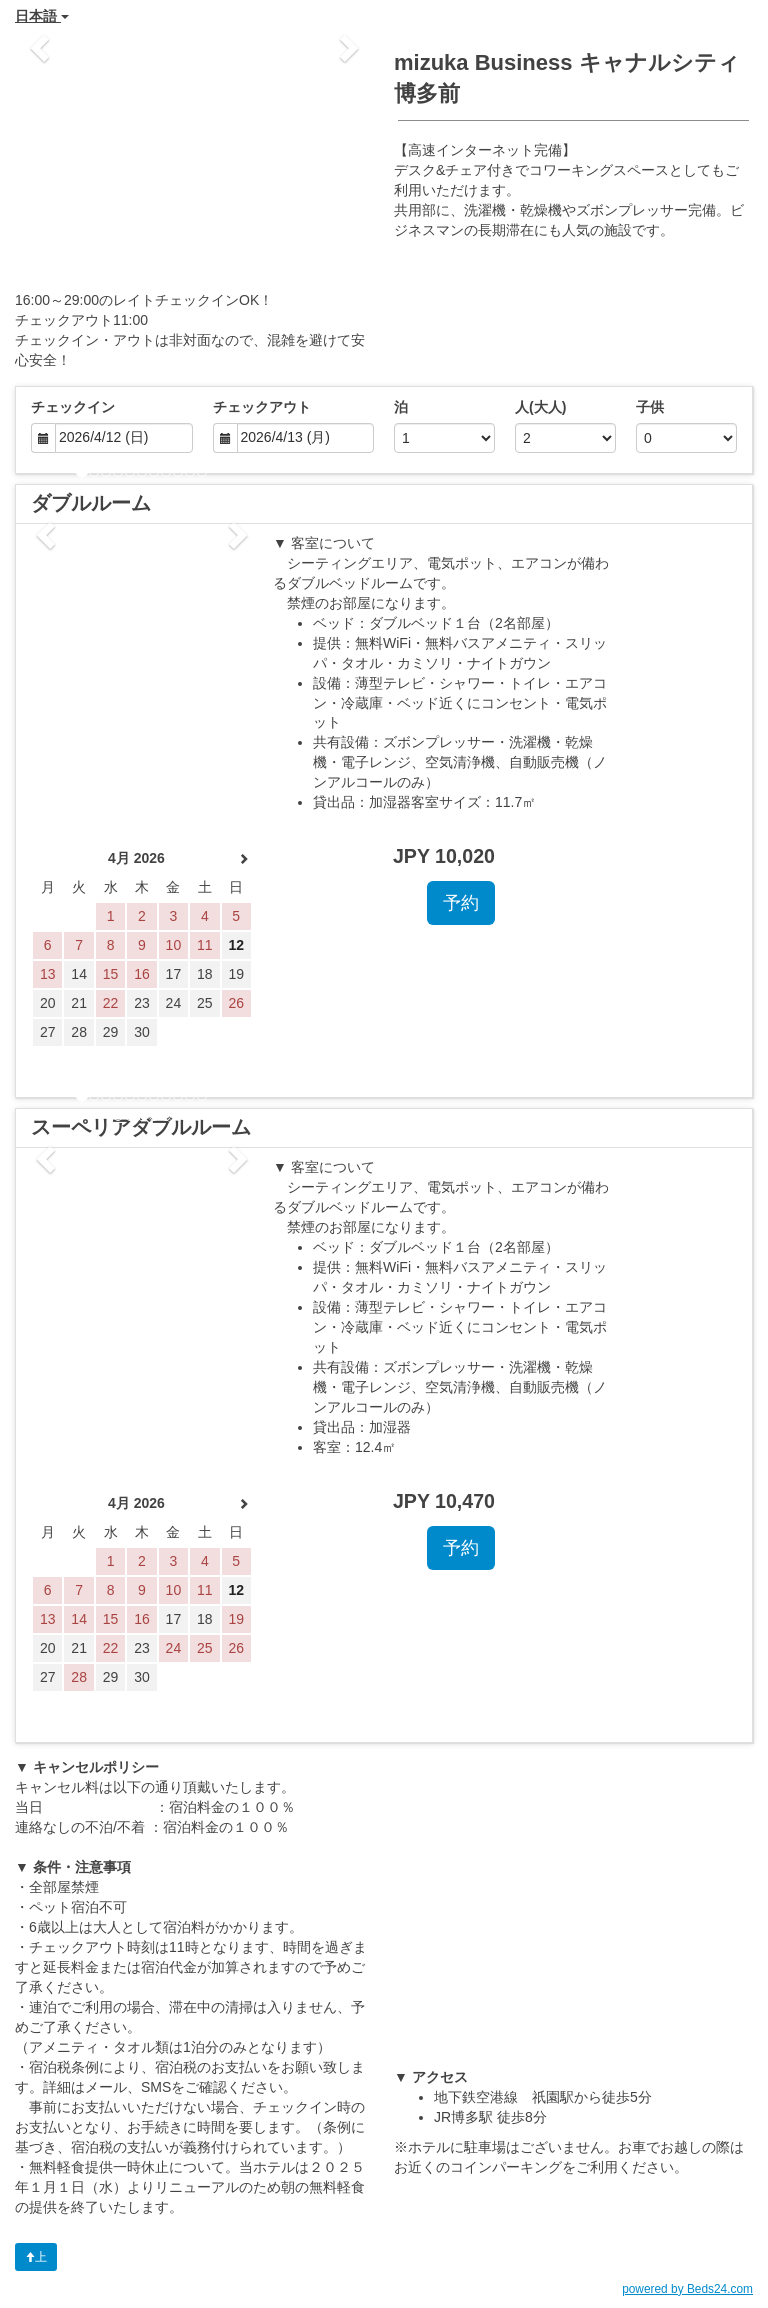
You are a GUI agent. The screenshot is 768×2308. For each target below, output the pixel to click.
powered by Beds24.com (687, 2289)
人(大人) (540, 407)
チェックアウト (262, 407)
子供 (650, 407)
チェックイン (73, 407)
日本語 (42, 16)
